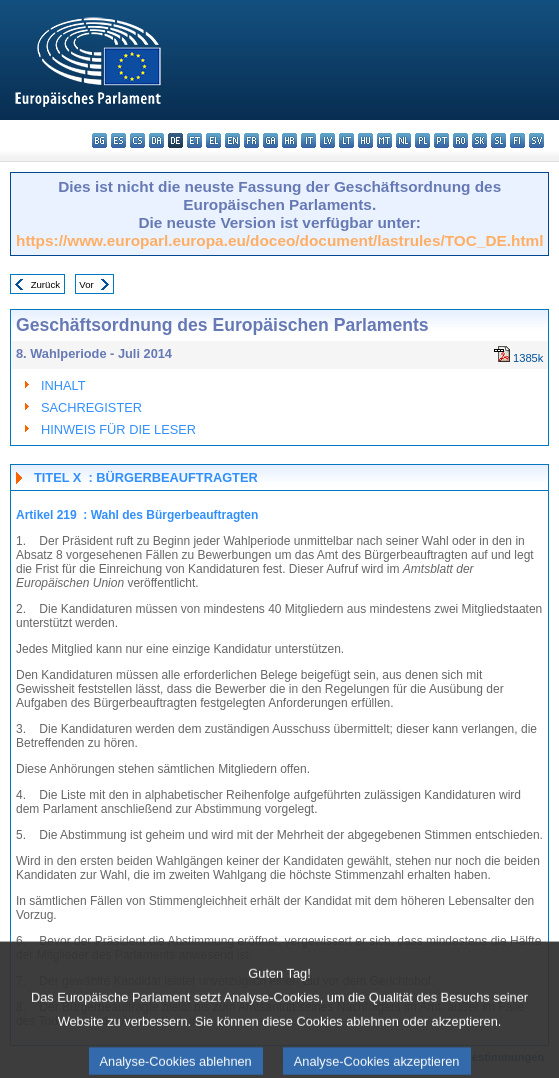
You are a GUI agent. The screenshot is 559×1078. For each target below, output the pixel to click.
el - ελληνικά (213, 140)
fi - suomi (517, 140)
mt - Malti (384, 140)
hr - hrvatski (289, 140)
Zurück (45, 284)
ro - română (460, 140)
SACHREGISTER (91, 407)
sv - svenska (536, 140)
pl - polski (422, 140)
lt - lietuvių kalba (346, 140)
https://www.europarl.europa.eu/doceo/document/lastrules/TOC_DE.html (279, 240)
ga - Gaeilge (270, 140)
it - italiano (308, 140)
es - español (118, 140)
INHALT (63, 385)
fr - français (251, 140)
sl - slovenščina (498, 140)
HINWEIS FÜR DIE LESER (118, 429)
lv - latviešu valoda (327, 140)
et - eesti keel (194, 140)
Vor (86, 284)
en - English (232, 140)
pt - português (441, 140)
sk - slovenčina (479, 140)
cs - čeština (137, 140)
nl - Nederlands (403, 140)
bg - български (99, 140)
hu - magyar (365, 140)
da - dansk (156, 140)
